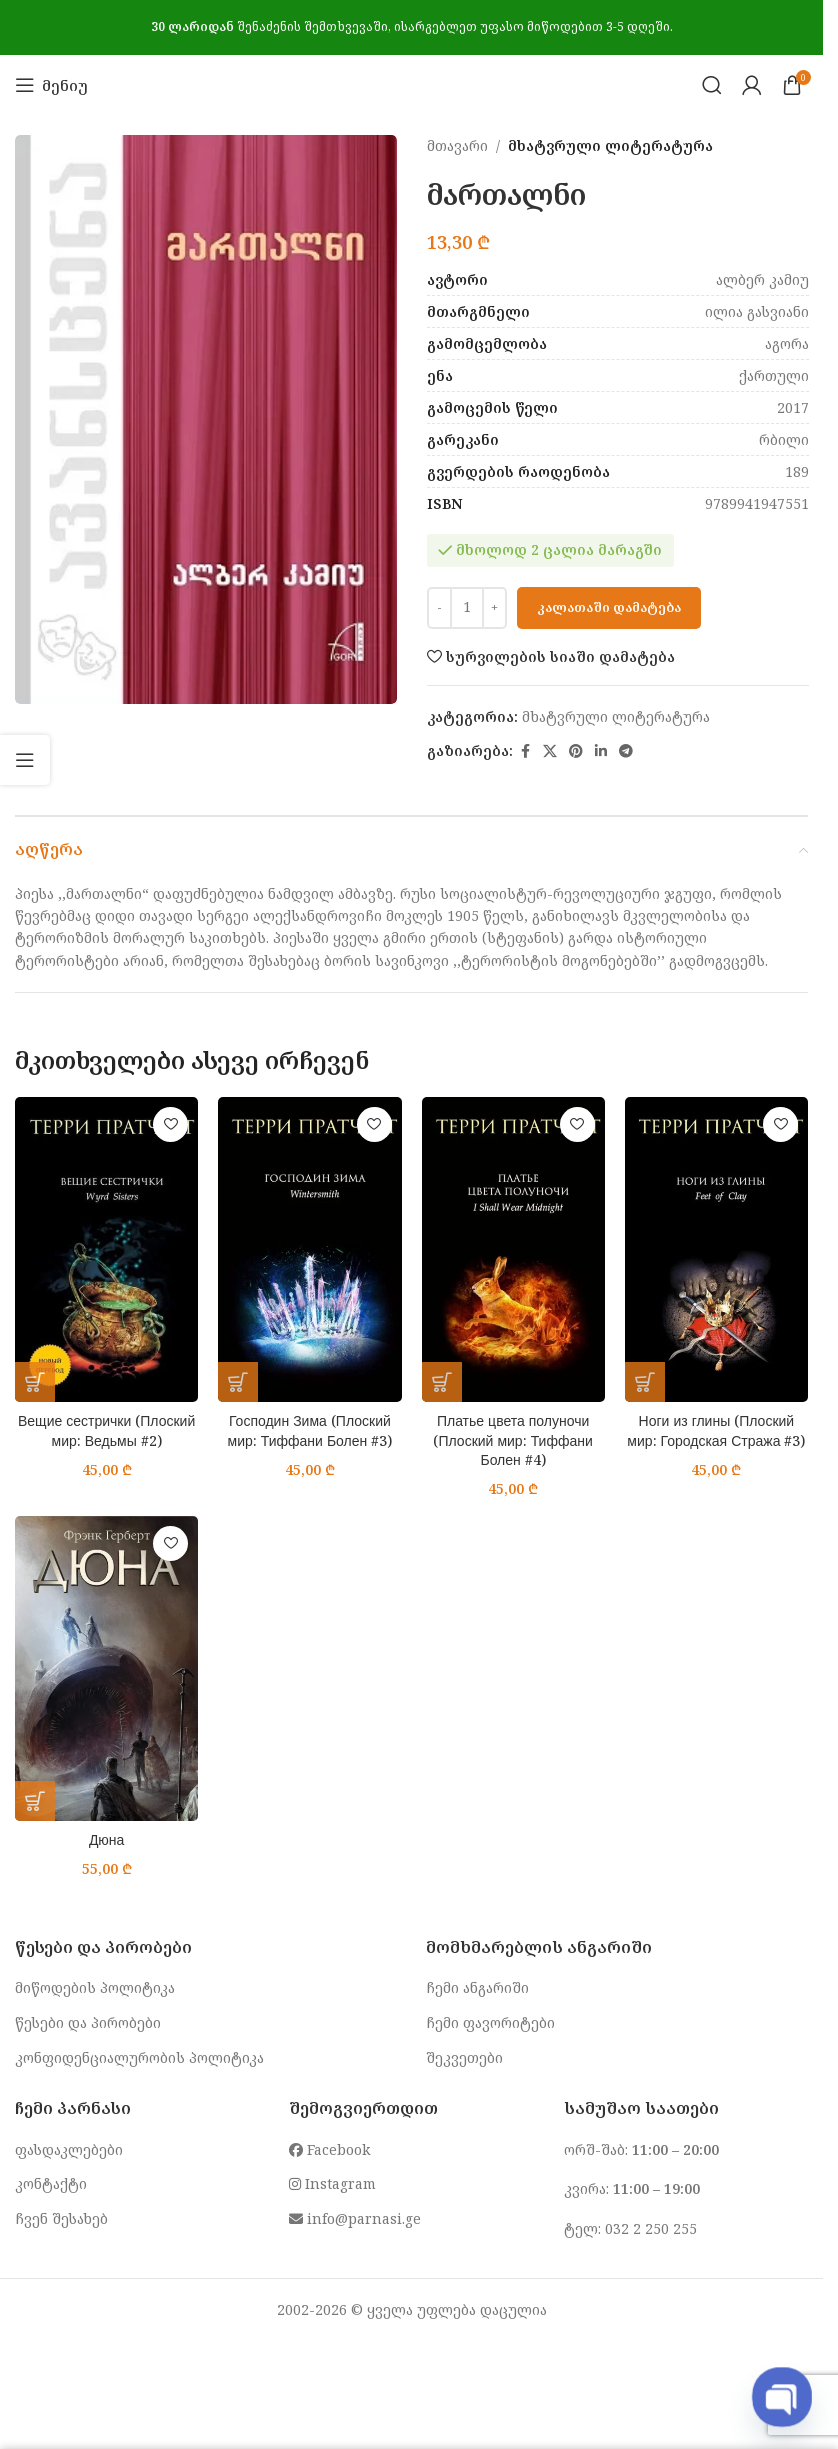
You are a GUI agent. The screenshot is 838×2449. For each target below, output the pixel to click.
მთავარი (457, 145)
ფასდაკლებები (69, 2149)
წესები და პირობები (88, 2022)
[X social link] (550, 751)
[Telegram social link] (626, 751)
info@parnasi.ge (355, 2218)
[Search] (712, 85)
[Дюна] (106, 1668)
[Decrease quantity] (439, 608)
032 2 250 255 (651, 2228)
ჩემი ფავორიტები (490, 2022)
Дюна (107, 1839)
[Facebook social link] (525, 751)
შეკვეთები (464, 2057)
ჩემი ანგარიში (477, 1987)
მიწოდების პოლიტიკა (95, 1987)
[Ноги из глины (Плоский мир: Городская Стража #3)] (716, 1249)
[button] (35, 1382)
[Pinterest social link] (576, 751)
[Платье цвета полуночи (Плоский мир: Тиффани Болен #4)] (513, 1249)
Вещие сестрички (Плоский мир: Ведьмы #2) (106, 1430)
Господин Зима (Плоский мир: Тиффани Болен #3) (310, 1430)
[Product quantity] (467, 608)
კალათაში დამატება (609, 607)
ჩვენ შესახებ (61, 2218)
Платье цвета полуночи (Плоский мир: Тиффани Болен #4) (512, 1440)
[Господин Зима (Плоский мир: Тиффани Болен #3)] (309, 1249)
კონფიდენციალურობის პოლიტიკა (139, 2057)
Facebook (329, 2149)
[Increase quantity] (494, 608)
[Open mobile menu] (51, 85)
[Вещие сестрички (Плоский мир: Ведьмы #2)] (106, 1249)
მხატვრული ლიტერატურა (610, 145)
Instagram (332, 2183)
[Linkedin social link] (601, 751)
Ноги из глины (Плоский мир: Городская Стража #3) (716, 1430)
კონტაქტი (51, 2183)
